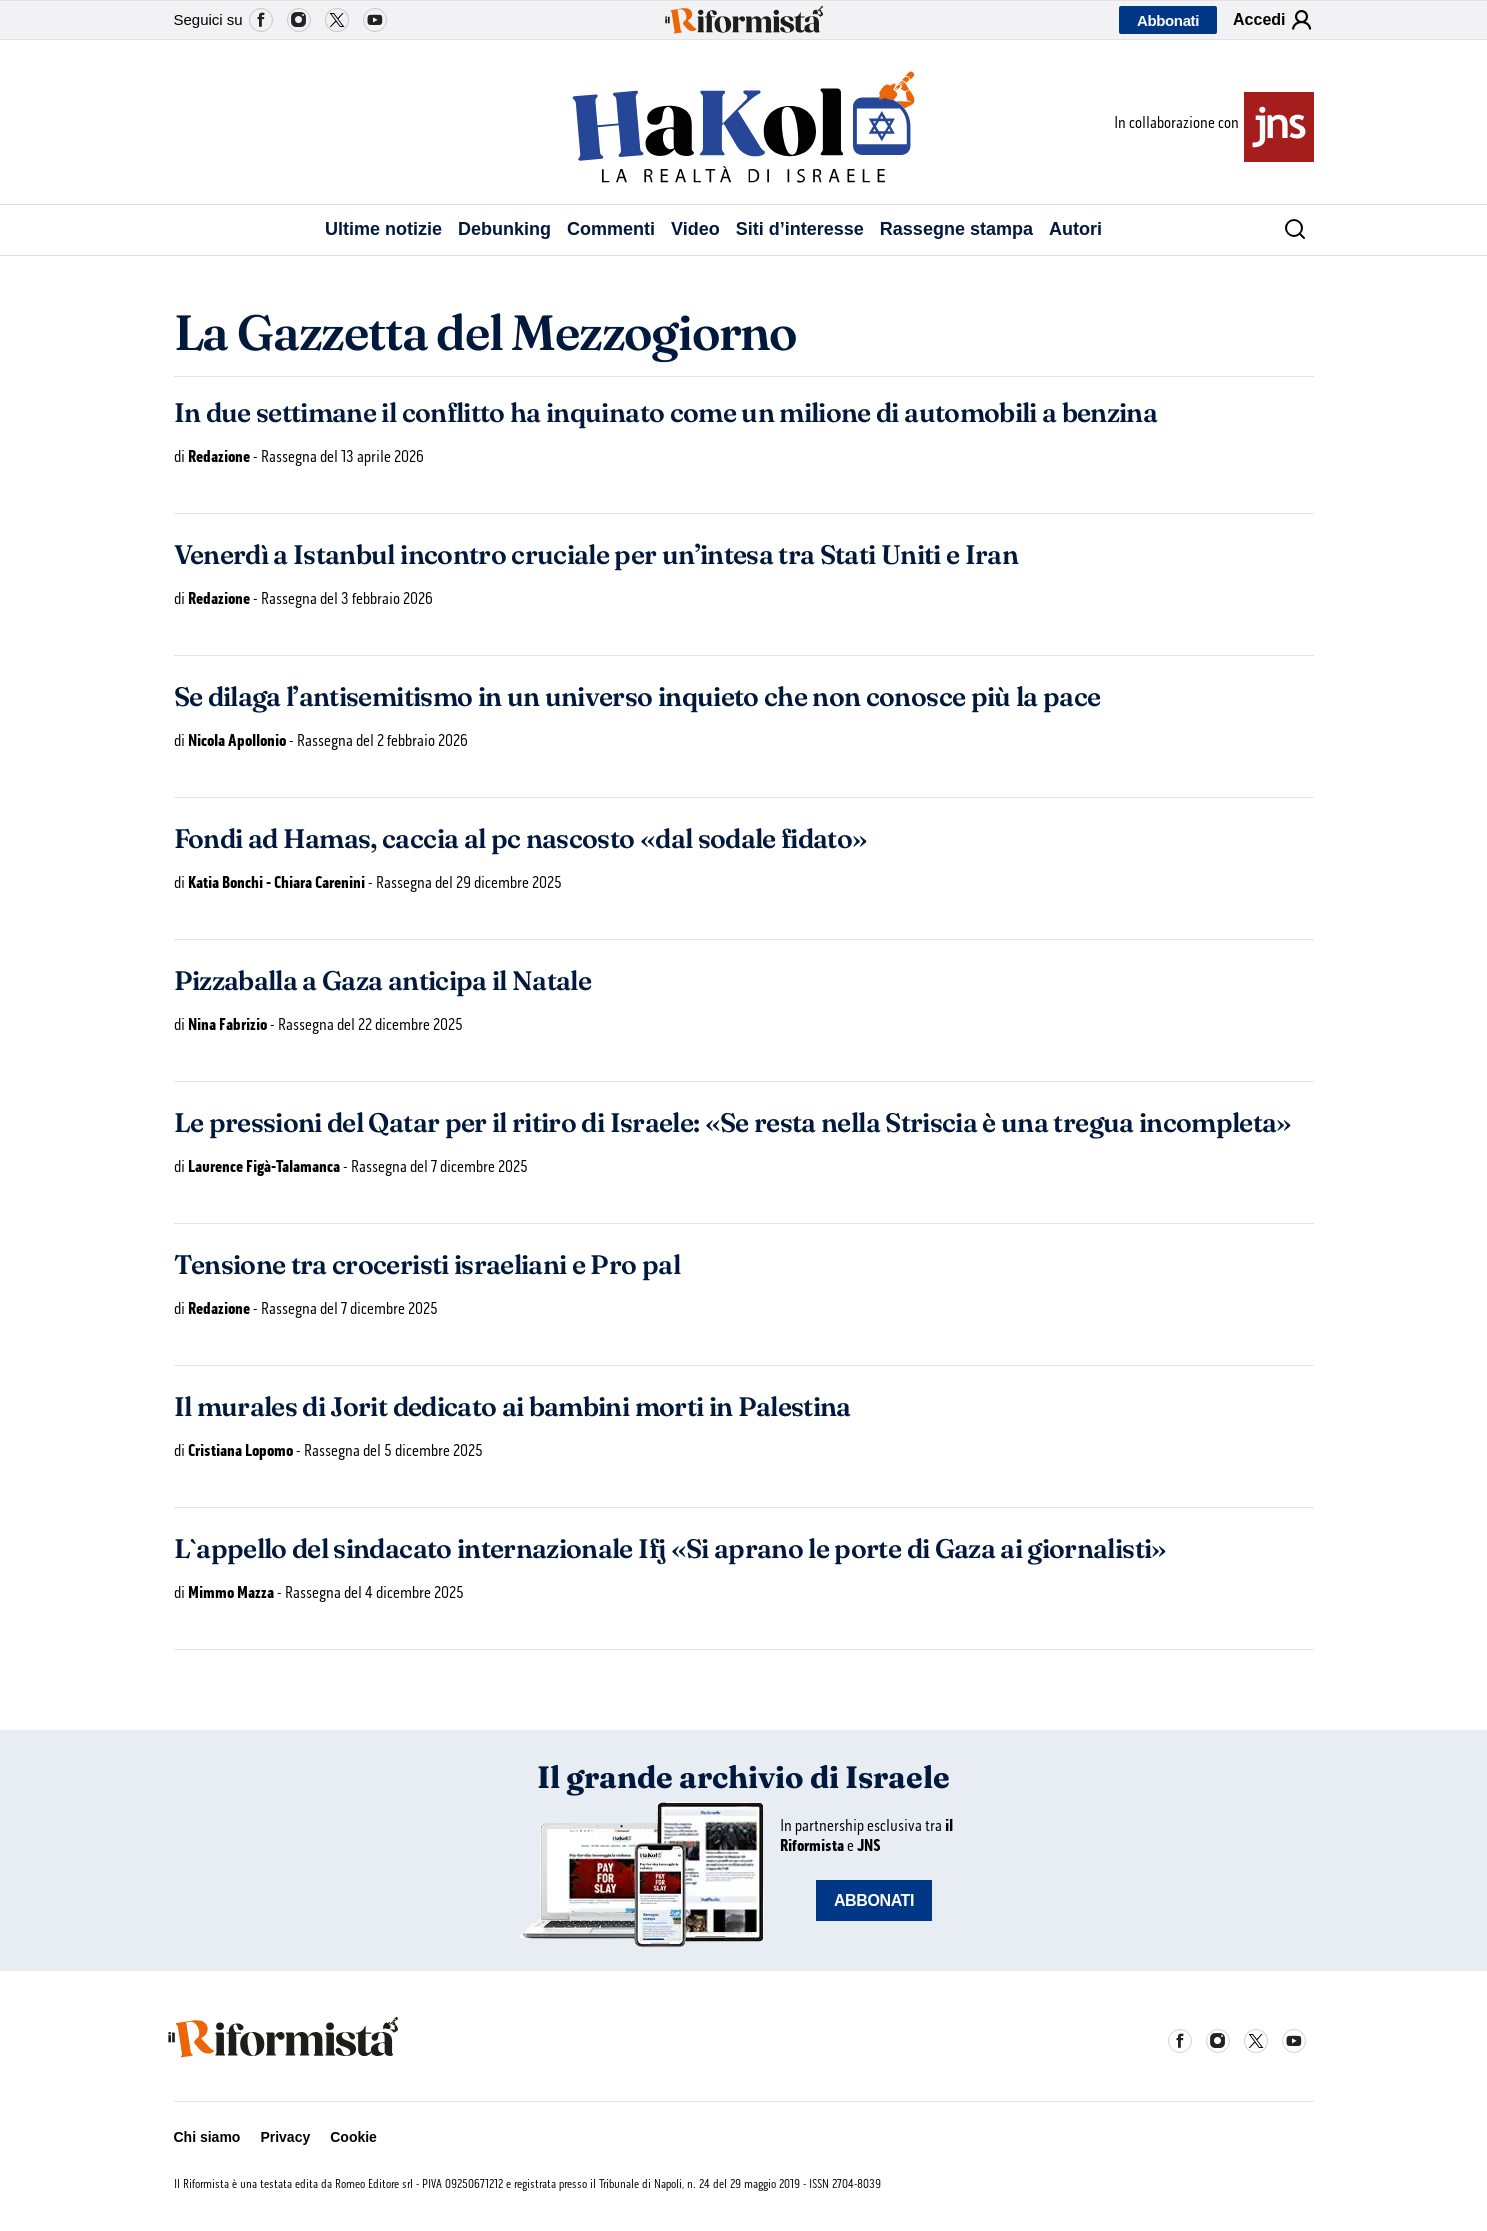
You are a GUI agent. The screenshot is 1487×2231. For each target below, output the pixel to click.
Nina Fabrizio (227, 1024)
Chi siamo (207, 2137)
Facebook (261, 20)
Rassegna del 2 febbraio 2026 (382, 740)
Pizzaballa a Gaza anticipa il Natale (383, 981)
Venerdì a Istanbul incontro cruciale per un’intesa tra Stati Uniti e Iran (596, 555)
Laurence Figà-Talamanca (264, 1166)
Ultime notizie (383, 229)
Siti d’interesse (800, 229)
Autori (1075, 229)
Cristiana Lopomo (240, 1450)
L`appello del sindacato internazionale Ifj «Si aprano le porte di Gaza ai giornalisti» (670, 1549)
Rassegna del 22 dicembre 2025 (370, 1024)
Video (695, 229)
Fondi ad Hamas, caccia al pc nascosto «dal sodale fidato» (521, 839)
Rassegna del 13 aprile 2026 (342, 456)
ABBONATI (874, 1900)
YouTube (375, 20)
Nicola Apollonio (237, 740)
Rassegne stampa (956, 229)
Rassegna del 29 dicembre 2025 (469, 882)
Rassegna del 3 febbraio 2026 (347, 598)
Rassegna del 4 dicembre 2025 (374, 1592)
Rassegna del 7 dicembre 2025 (439, 1166)
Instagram (299, 20)
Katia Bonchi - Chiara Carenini (276, 882)
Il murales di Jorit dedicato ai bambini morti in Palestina (512, 1407)
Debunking (504, 229)
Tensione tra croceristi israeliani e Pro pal (427, 1265)
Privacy (285, 2137)
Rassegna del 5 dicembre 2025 (393, 1450)
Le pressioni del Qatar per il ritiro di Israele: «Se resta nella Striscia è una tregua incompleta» (733, 1123)
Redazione (219, 456)
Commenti (611, 229)
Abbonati (1168, 20)
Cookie (353, 2137)
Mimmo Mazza (231, 1592)
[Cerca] (1288, 230)
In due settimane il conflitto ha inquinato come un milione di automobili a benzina (666, 413)
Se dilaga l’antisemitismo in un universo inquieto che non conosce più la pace (637, 697)
